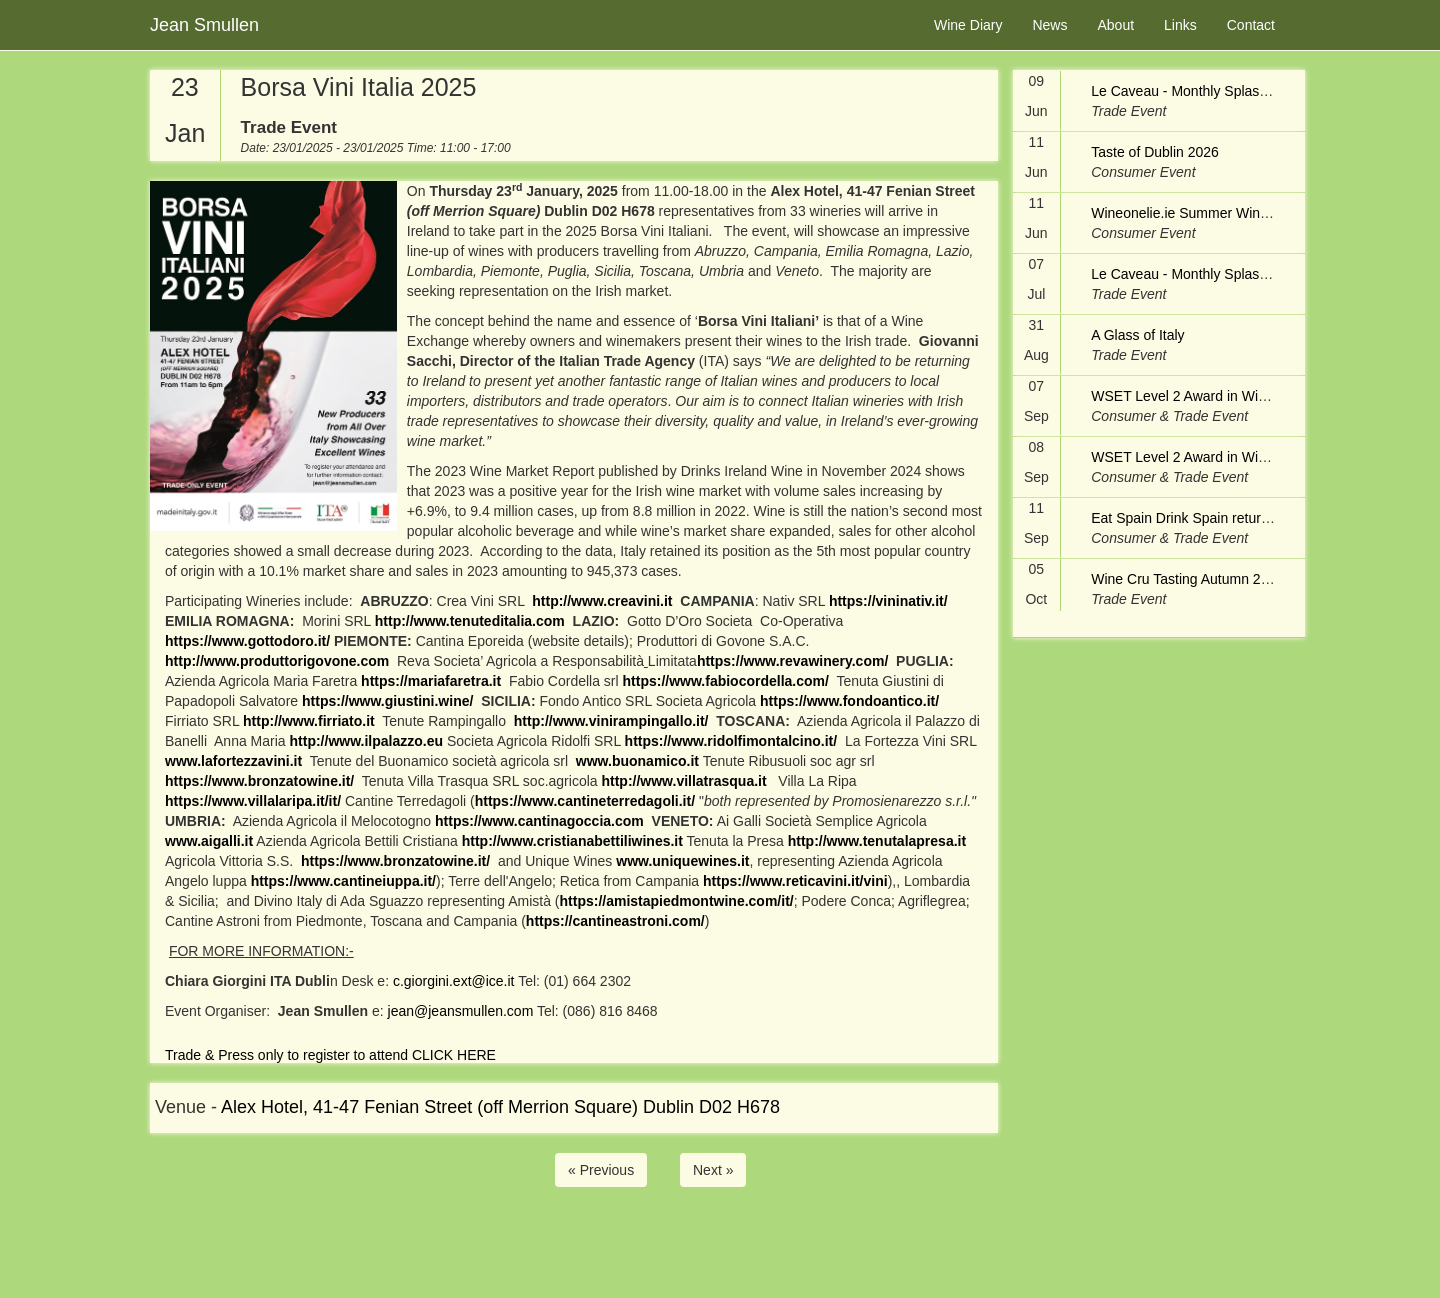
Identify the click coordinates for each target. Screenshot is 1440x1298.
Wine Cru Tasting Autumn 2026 (1187, 579)
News (1049, 25)
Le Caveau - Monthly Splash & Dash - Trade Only (1244, 91)
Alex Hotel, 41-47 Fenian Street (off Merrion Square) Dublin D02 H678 (500, 1107)
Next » (713, 1170)
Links (1180, 25)
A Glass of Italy (1137, 335)
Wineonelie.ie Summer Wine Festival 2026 (1223, 213)
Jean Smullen (204, 25)
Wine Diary (968, 25)
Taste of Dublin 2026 (1155, 152)
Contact (1251, 25)
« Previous (601, 1170)
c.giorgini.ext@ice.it (454, 981)
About (1115, 25)
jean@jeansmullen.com (461, 1011)
